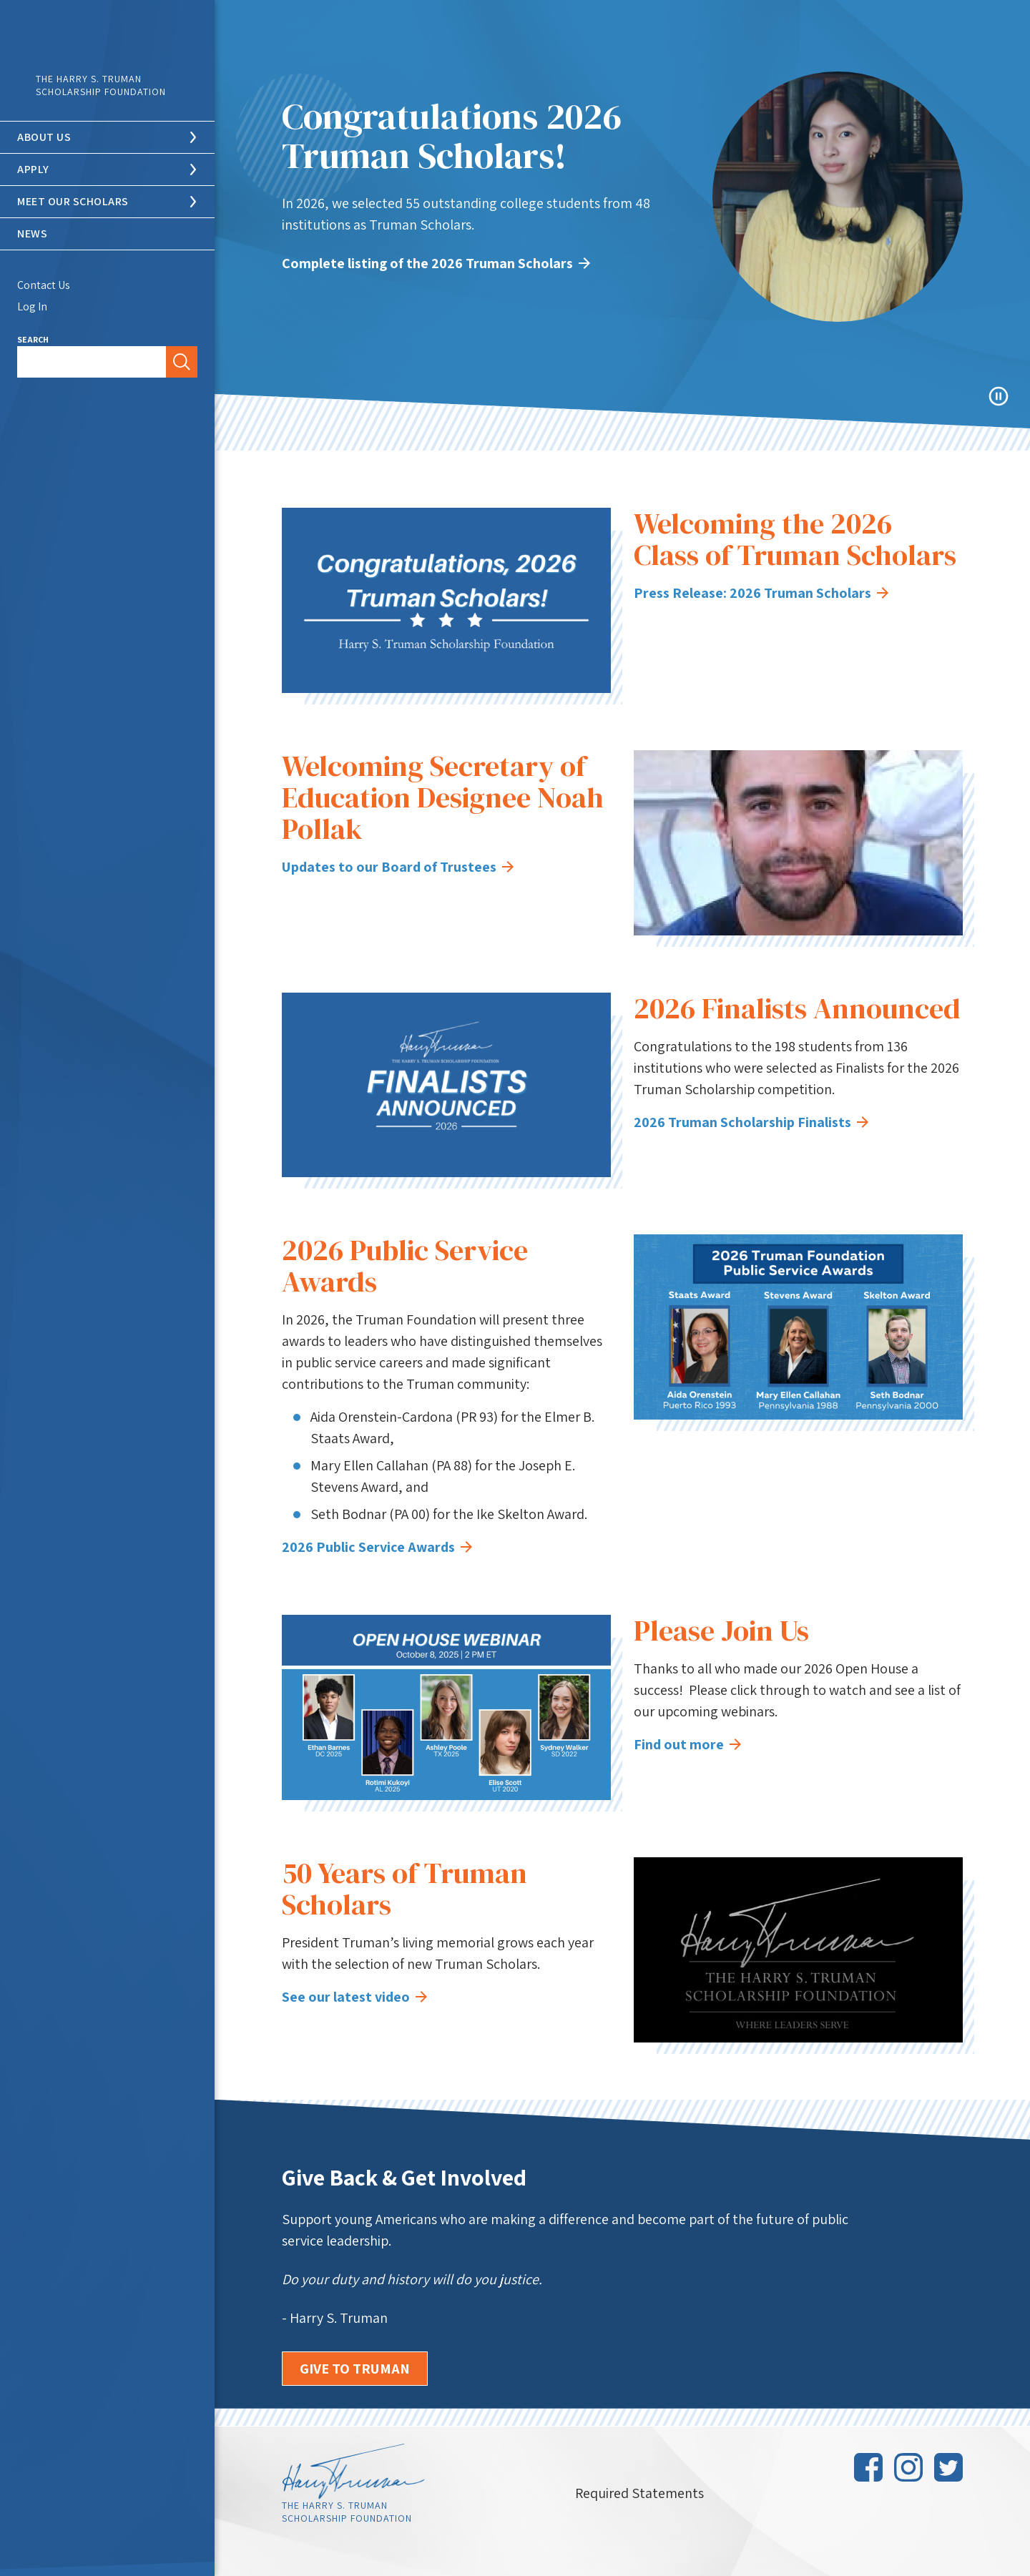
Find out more (687, 1744)
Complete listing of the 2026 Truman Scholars (436, 263)
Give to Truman (355, 2368)
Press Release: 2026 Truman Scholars (761, 593)
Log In (32, 306)
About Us (44, 136)
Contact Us (43, 284)
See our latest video (354, 1996)
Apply (33, 169)
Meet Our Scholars (73, 201)
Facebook (868, 2467)
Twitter (948, 2467)
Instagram (908, 2467)
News (32, 233)
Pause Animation (998, 396)
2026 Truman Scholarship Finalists (751, 1122)
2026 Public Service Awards (377, 1547)
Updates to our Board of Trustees (398, 866)
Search (33, 339)
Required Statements (639, 2493)
